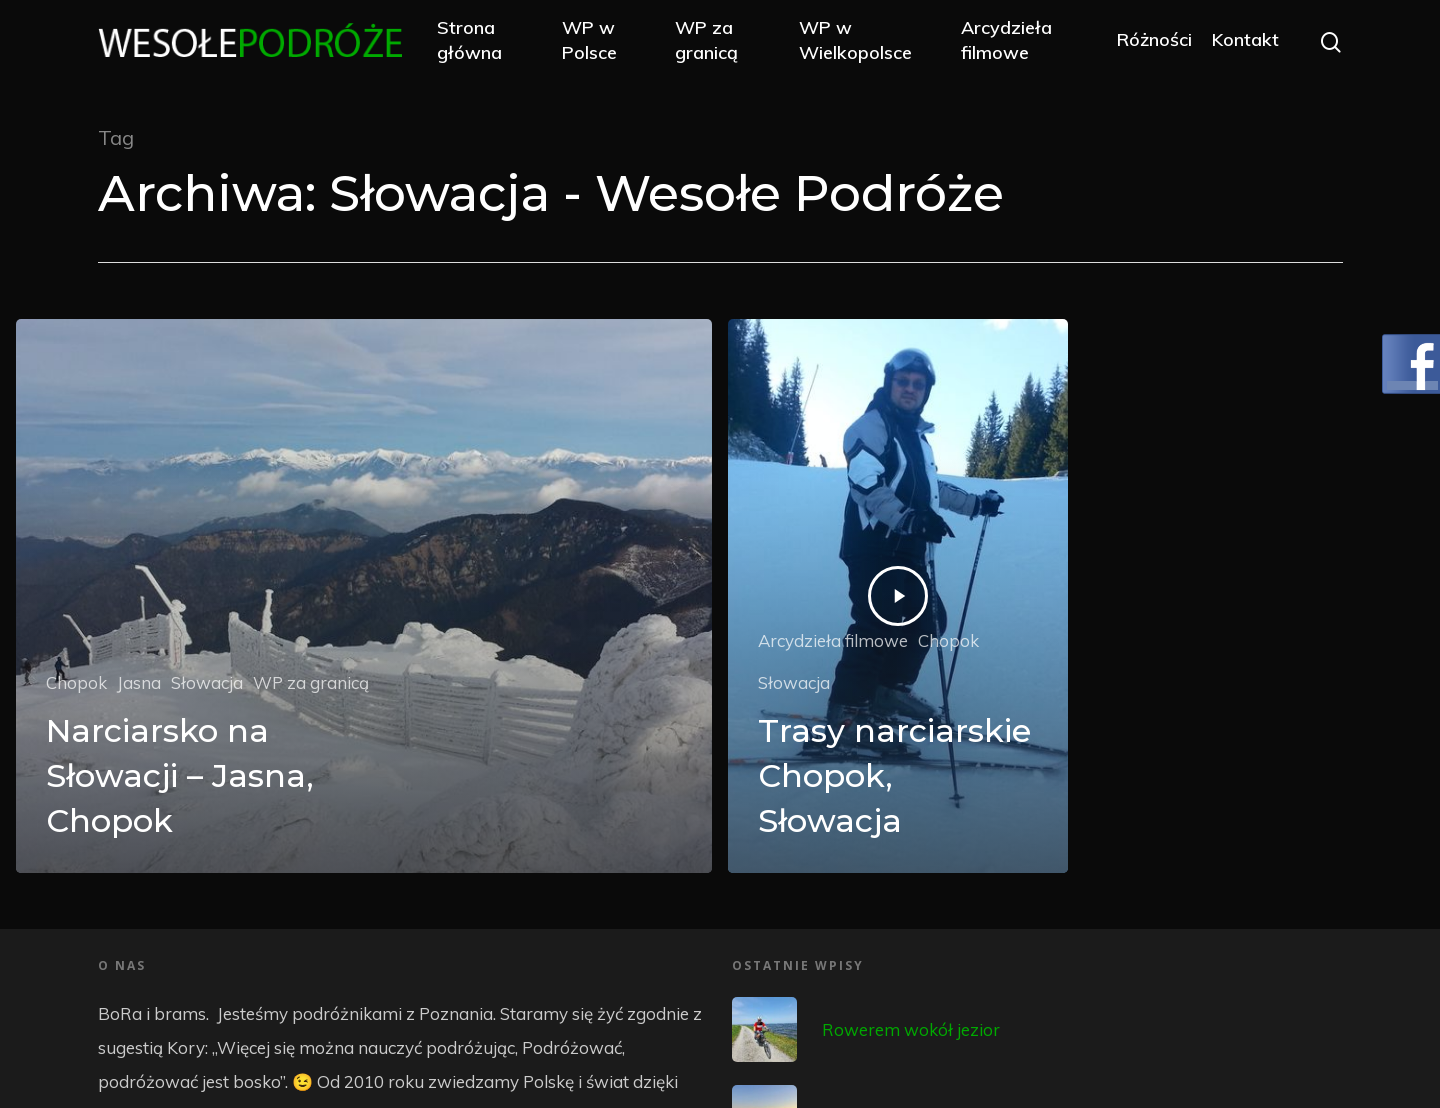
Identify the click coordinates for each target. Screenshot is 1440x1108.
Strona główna (481, 42)
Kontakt (1244, 42)
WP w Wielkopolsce (861, 42)
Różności (1153, 42)
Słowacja (207, 682)
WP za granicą (714, 42)
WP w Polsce (600, 42)
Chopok (76, 682)
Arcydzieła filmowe (1008, 42)
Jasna (139, 682)
